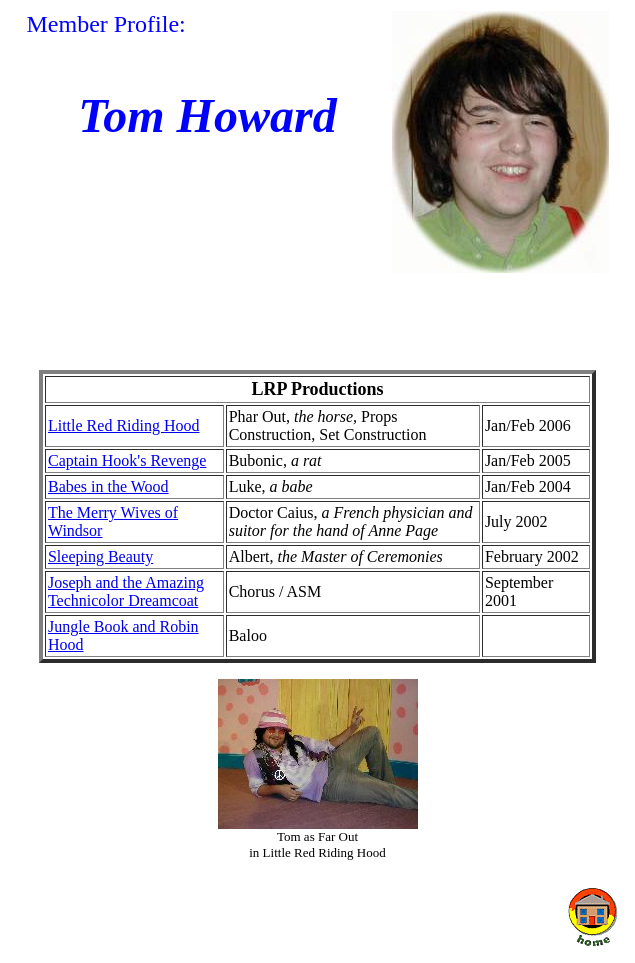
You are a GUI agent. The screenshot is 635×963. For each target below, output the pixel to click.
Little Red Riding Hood (124, 425)
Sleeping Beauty (100, 556)
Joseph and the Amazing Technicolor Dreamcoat (126, 591)
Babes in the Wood (108, 486)
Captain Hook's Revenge (127, 460)
